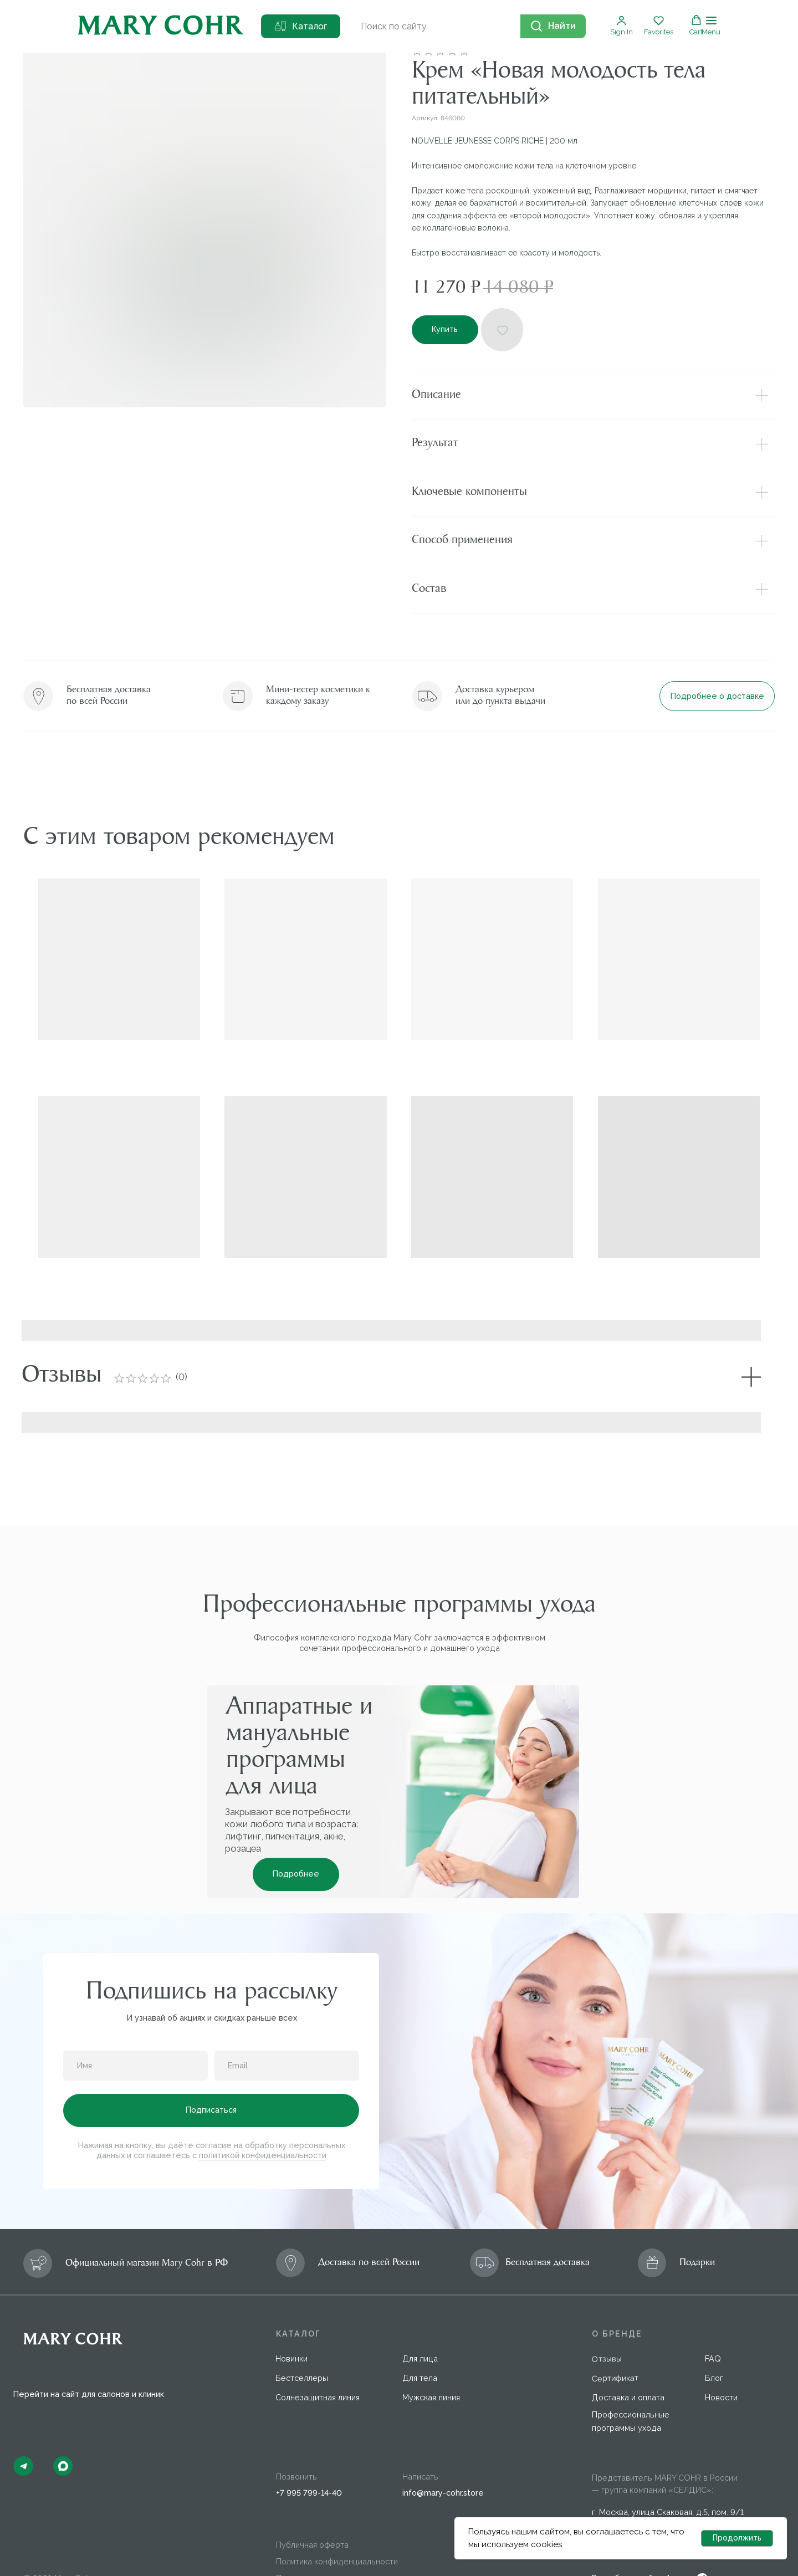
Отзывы (607, 2307)
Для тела (419, 2326)
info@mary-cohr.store (443, 2441)
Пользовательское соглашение (337, 2526)
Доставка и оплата (628, 2345)
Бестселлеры (301, 2326)
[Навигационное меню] (711, 26)
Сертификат (615, 2326)
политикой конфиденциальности (262, 2103)
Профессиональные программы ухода (630, 2369)
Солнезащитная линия (317, 2345)
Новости (721, 2345)
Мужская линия (431, 2345)
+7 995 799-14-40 (309, 2441)
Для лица (420, 2307)
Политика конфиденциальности (337, 2509)
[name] (135, 2014)
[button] (621, 25)
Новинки (291, 2307)
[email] (286, 2014)
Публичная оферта (312, 2493)
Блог (714, 2326)
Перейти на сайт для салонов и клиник (88, 2342)
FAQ (713, 2307)
